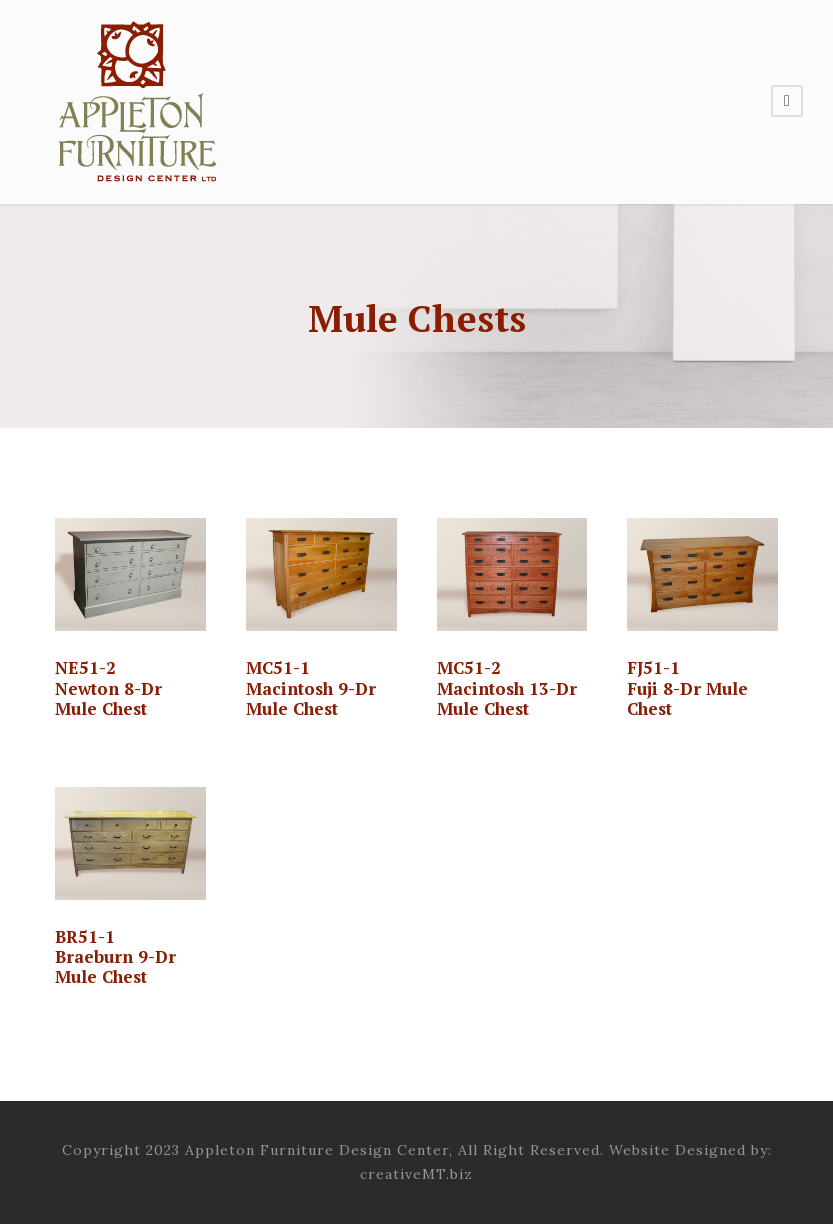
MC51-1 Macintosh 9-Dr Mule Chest (311, 688)
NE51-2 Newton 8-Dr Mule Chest (108, 688)
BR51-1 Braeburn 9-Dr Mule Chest (115, 957)
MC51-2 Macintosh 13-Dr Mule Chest (507, 688)
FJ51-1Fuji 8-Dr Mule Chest (687, 688)
